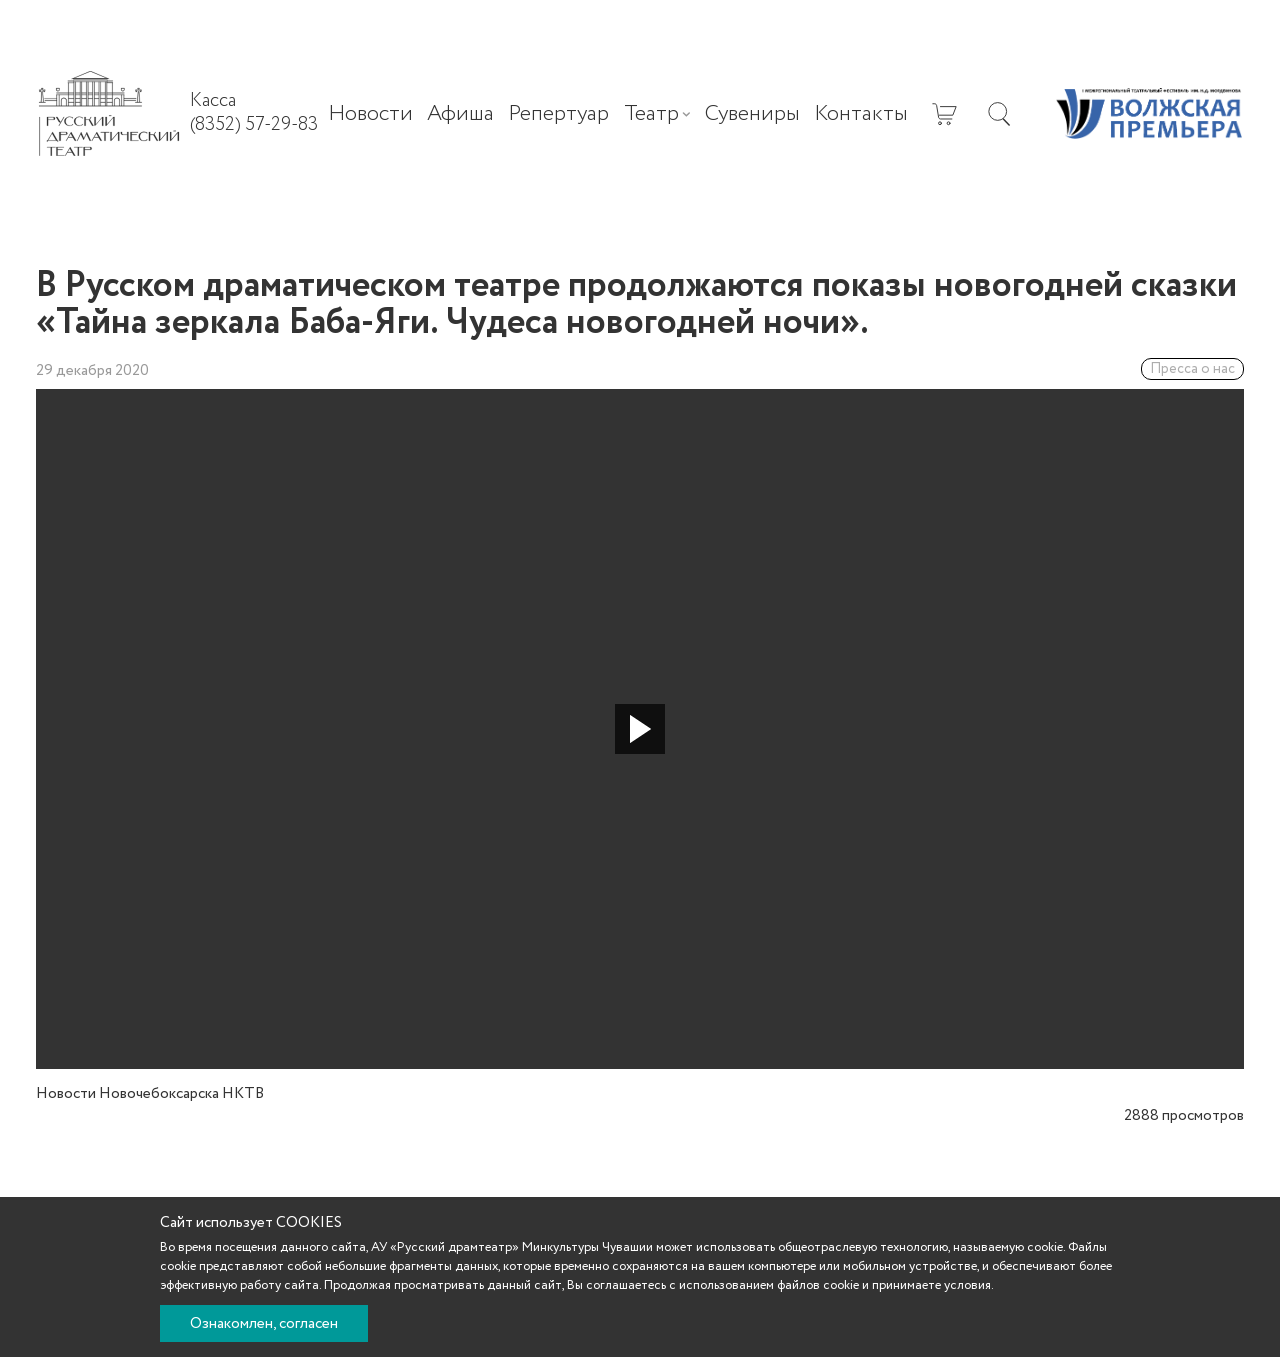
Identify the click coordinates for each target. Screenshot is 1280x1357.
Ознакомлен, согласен (264, 1324)
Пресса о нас (1192, 369)
